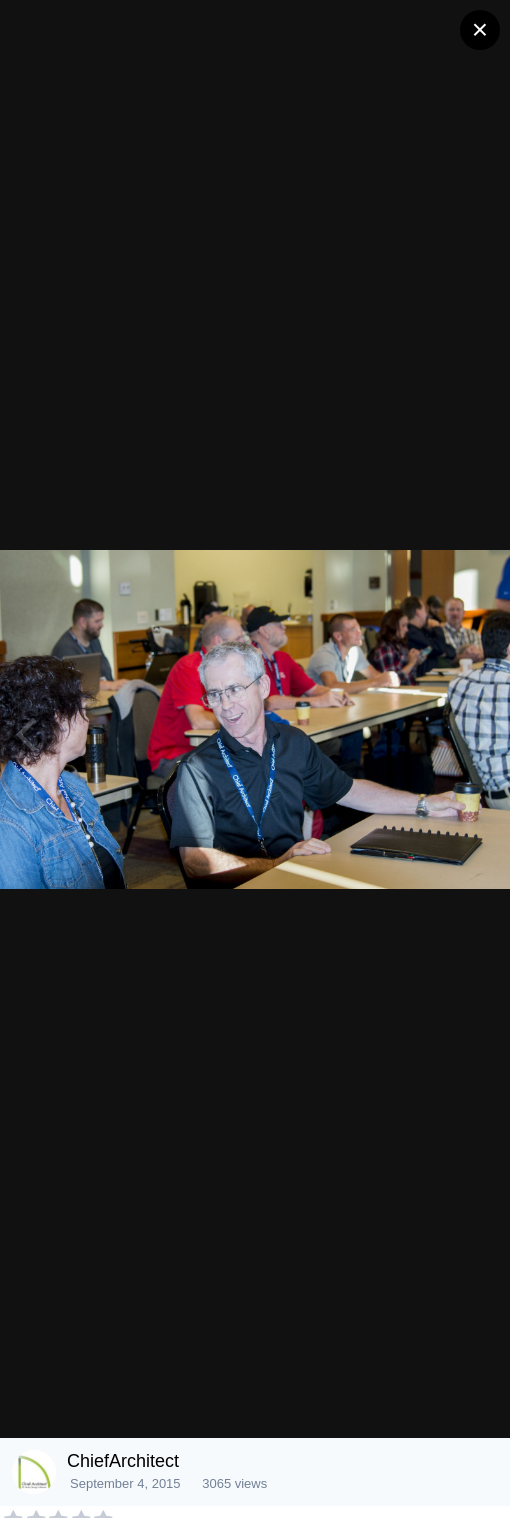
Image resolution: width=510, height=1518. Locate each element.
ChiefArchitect (123, 1461)
